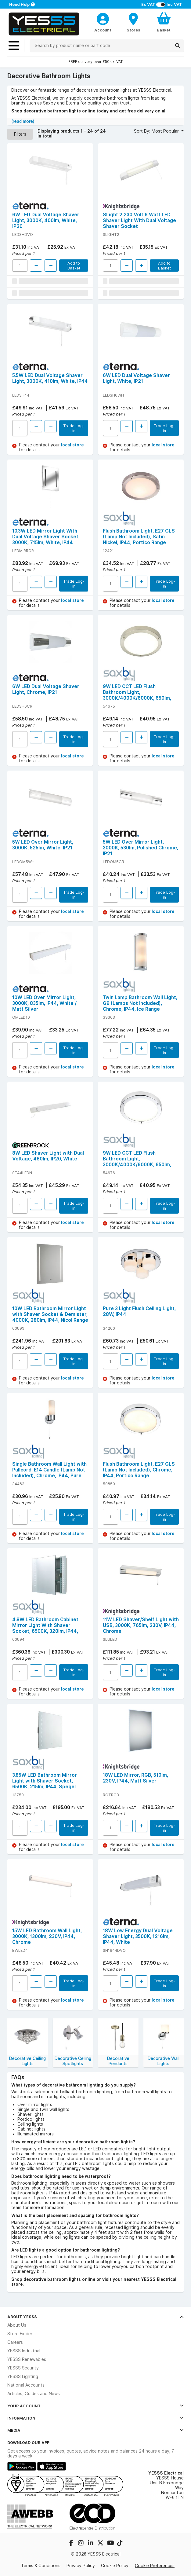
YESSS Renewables (26, 2359)
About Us (16, 2325)
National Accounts (26, 2385)
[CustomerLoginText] (103, 18)
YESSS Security (23, 2367)
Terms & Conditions (40, 2565)
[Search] (177, 45)
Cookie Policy (114, 2565)
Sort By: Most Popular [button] (157, 131)
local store (72, 444)
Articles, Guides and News (33, 2393)
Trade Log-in (74, 428)
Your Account (95, 2405)
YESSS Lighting (22, 2376)
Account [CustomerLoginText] (102, 29)
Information (95, 2418)
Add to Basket (73, 265)
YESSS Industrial (23, 2350)
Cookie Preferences (155, 2565)
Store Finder (19, 2333)
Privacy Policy (81, 2565)
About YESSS (95, 2316)
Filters (20, 134)
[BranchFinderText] (133, 22)
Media (95, 2430)
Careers (15, 2342)
